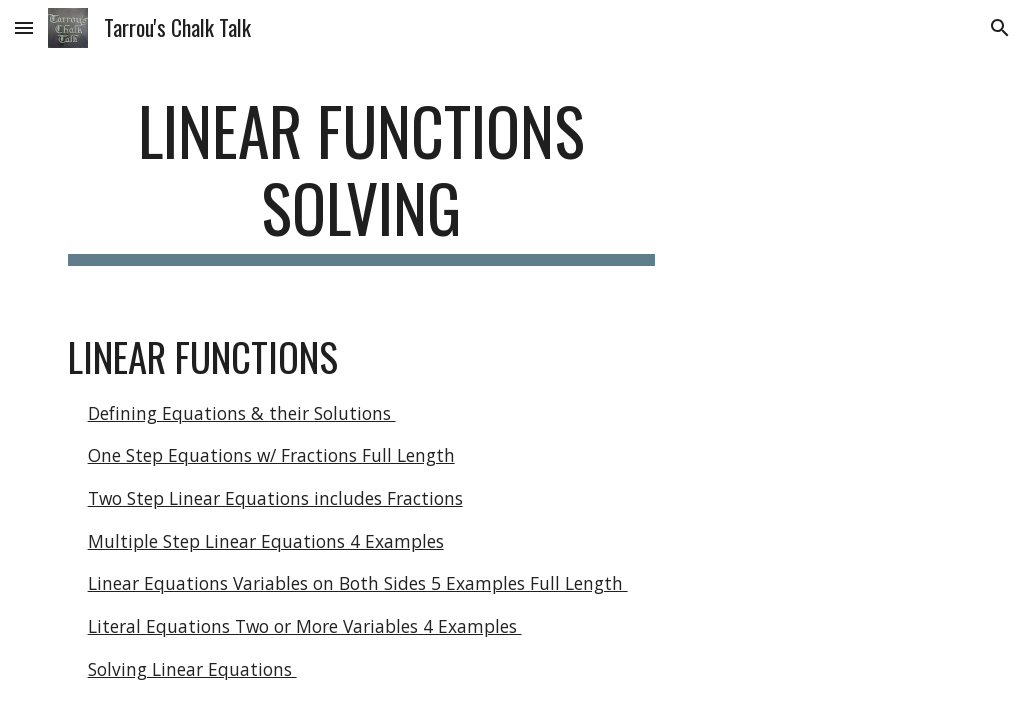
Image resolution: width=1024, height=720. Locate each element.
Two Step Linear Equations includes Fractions (275, 498)
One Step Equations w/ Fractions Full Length (271, 455)
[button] (24, 27)
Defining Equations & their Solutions (242, 413)
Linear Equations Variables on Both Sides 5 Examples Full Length (358, 583)
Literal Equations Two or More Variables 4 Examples (305, 626)
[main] (361, 179)
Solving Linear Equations (192, 669)
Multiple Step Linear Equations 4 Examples (266, 541)
